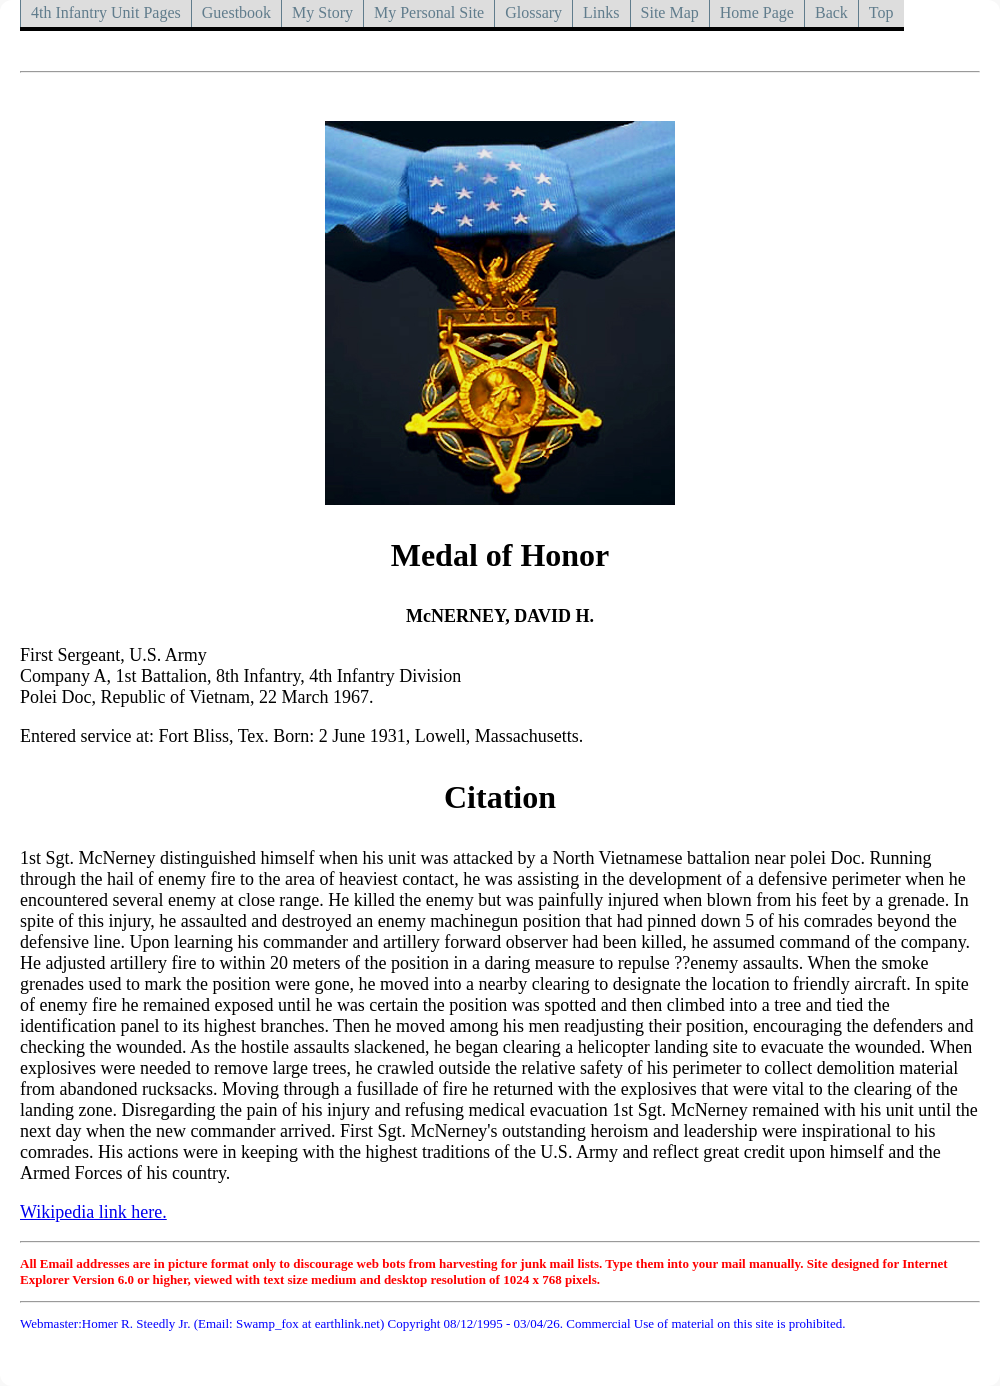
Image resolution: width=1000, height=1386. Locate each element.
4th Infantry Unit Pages (106, 12)
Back (831, 12)
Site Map (670, 12)
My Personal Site (429, 12)
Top (881, 12)
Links (601, 12)
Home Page (757, 12)
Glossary (533, 12)
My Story (322, 12)
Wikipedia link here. (93, 1212)
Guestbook (236, 12)
